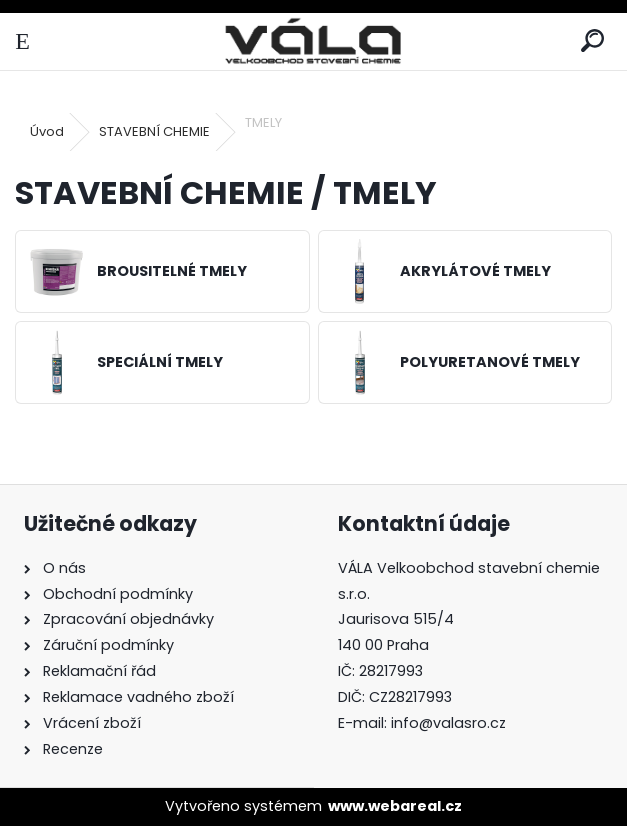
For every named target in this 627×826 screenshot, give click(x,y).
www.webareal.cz (395, 806)
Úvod (47, 131)
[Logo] (313, 41)
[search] (592, 41)
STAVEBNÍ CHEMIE (154, 131)
